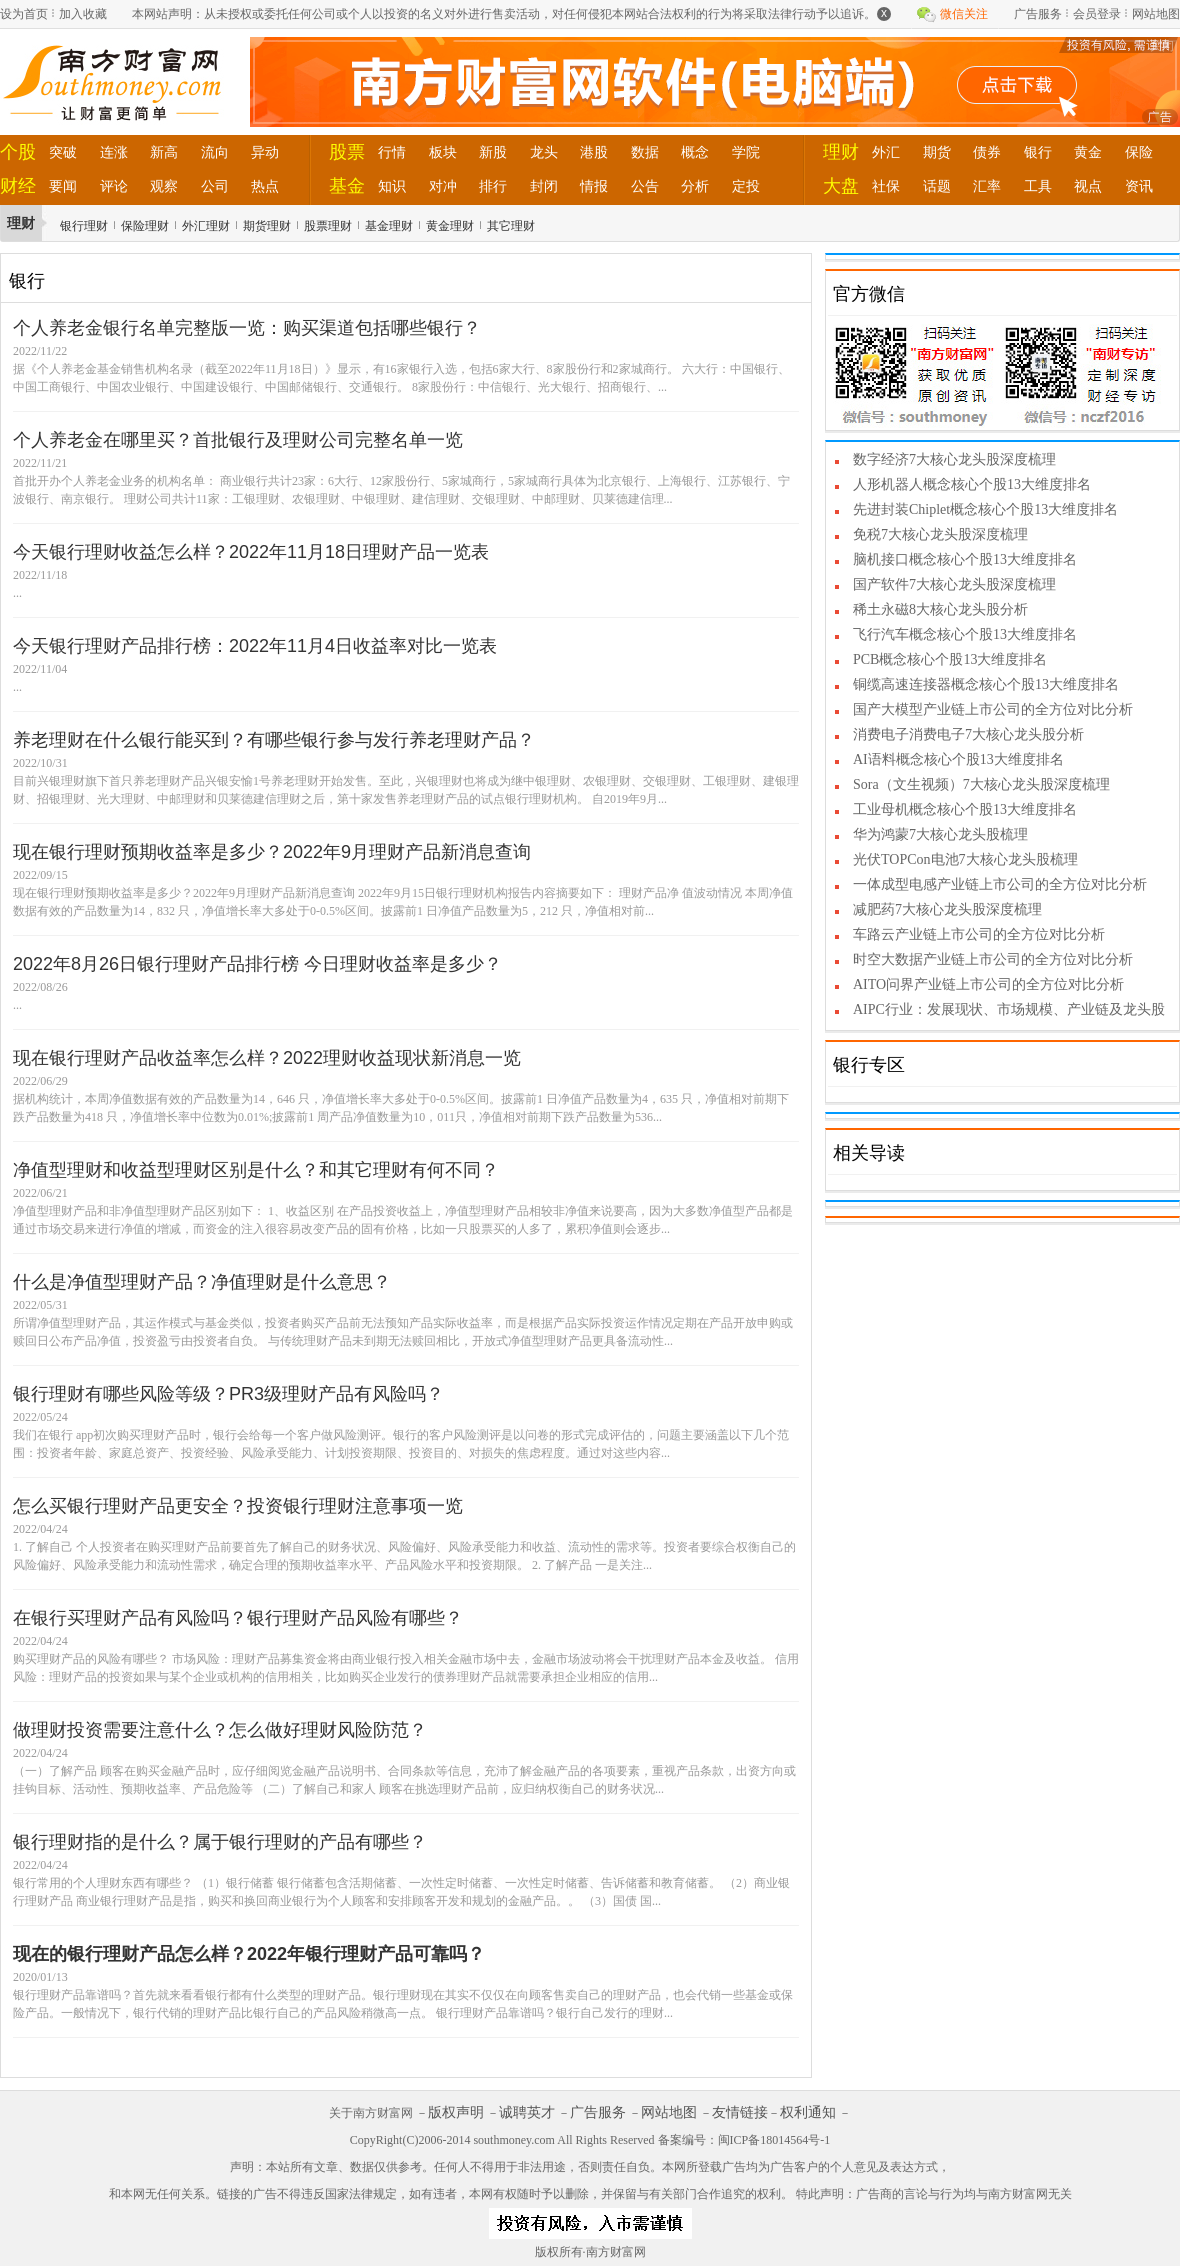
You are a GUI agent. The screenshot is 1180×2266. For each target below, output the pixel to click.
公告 (645, 186)
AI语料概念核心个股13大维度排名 (958, 759)
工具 (1038, 186)
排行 (493, 186)
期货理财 (267, 226)
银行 (1038, 152)
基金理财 (389, 226)
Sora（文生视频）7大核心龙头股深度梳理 (981, 784)
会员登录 (1097, 14)
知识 (392, 186)
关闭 (1162, 46)
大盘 (841, 186)
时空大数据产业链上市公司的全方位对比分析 (993, 959)
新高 (164, 152)
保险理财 (145, 226)
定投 (746, 186)
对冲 (443, 186)
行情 (392, 152)
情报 (594, 186)
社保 (886, 186)
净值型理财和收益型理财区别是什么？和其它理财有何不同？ (256, 1170)
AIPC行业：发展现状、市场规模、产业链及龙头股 (1009, 1009)
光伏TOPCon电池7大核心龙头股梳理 (965, 859)
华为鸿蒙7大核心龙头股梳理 (940, 834)
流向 (215, 152)
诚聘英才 (527, 2112)
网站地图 (1156, 14)
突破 (63, 152)
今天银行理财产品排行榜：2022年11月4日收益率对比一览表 (255, 646)
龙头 (544, 152)
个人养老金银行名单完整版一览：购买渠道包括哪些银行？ (247, 328)
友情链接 (740, 2112)
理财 (841, 152)
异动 (265, 152)
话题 (937, 186)
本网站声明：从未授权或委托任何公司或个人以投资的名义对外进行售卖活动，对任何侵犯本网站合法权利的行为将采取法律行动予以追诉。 (511, 13)
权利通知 (808, 2112)
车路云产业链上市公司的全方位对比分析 (979, 934)
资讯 (1139, 186)
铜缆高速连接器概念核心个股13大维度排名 (986, 684)
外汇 (886, 152)
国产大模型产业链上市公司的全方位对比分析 (993, 709)
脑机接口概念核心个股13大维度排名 (965, 559)
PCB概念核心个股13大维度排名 (950, 659)
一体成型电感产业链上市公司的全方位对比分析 (1000, 884)
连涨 (114, 152)
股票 (347, 152)
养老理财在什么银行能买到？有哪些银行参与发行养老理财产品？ (274, 740)
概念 (695, 152)
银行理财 (84, 226)
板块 (443, 152)
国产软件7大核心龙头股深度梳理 (954, 584)
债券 (987, 152)
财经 (18, 186)
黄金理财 (450, 226)
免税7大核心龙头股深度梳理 (940, 534)
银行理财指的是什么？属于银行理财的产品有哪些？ (220, 1842)
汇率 (987, 186)
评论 (114, 186)
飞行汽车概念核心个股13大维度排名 (965, 634)
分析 (695, 186)
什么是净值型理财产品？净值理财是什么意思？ (202, 1282)
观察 (164, 186)
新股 (493, 152)
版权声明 (456, 2112)
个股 (18, 152)
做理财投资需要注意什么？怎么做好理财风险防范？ (220, 1730)
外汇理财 (206, 226)
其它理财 (511, 226)
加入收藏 (83, 14)
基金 (347, 186)
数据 (645, 152)
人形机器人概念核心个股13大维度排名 (972, 484)
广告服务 (1038, 14)
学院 (746, 152)
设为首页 (24, 14)
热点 (265, 186)
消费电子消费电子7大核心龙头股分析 (968, 734)
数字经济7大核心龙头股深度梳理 (954, 459)
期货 (937, 152)
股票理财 (328, 226)
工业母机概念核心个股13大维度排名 (965, 809)
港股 (594, 152)
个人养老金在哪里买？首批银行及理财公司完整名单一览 (238, 440)
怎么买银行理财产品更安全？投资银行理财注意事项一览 (238, 1506)
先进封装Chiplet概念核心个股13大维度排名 (985, 509)
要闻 (63, 186)
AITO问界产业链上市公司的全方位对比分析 (988, 984)
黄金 (1088, 152)
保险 (1139, 152)
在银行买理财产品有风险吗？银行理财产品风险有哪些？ (238, 1618)
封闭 (544, 186)
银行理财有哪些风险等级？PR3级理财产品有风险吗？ (228, 1394)
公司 (215, 186)
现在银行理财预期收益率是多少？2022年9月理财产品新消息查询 (272, 852)
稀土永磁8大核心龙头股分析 (940, 609)
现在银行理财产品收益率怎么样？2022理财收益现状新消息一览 (267, 1058)
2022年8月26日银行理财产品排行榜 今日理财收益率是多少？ (257, 964)
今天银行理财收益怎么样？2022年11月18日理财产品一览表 (251, 552)
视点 (1088, 186)
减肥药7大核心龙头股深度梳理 (947, 909)
